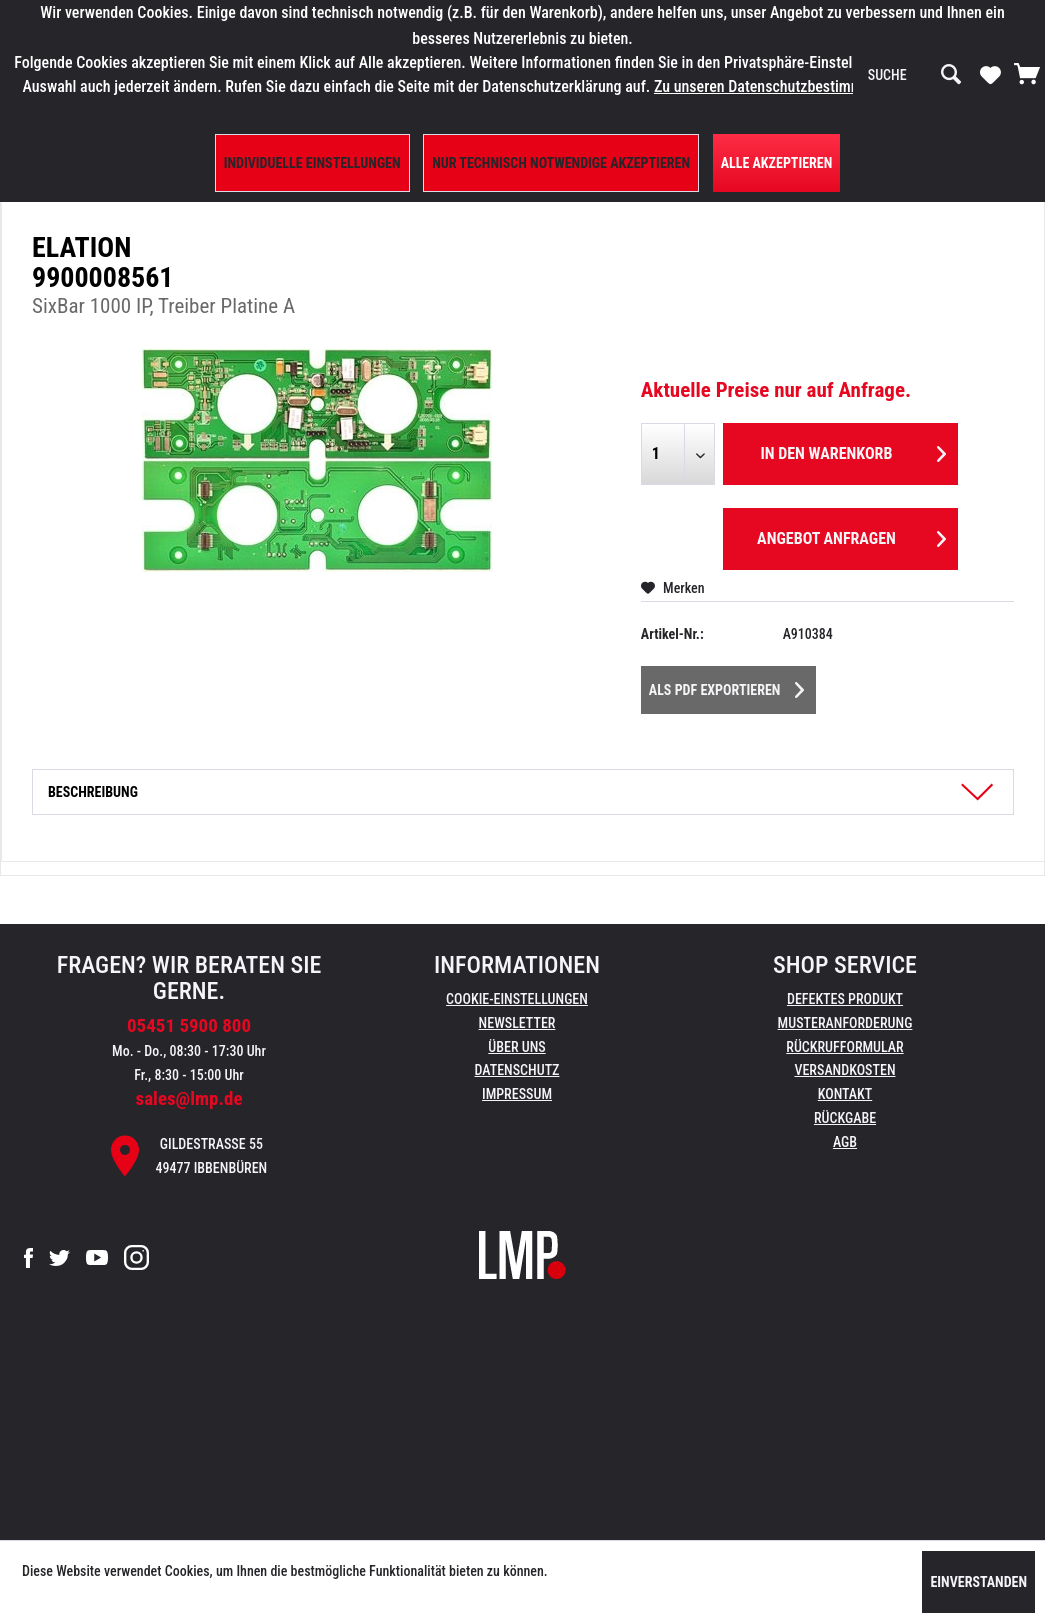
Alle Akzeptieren (777, 163)
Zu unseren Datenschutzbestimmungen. (780, 86)
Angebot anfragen (851, 535)
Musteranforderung (845, 1023)
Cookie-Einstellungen (517, 999)
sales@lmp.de (189, 1098)
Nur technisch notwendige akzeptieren (561, 163)
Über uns (516, 1047)
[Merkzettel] (990, 74)
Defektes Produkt (845, 999)
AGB (845, 1142)
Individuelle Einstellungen (312, 163)
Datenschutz (517, 1070)
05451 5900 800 (189, 1025)
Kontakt (845, 1094)
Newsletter (517, 1023)
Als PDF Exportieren (727, 686)
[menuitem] (915, 75)
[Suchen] (951, 75)
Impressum (517, 1094)
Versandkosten (844, 1070)
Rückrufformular (844, 1047)
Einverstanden (978, 1582)
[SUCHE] (915, 75)
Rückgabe (845, 1118)
